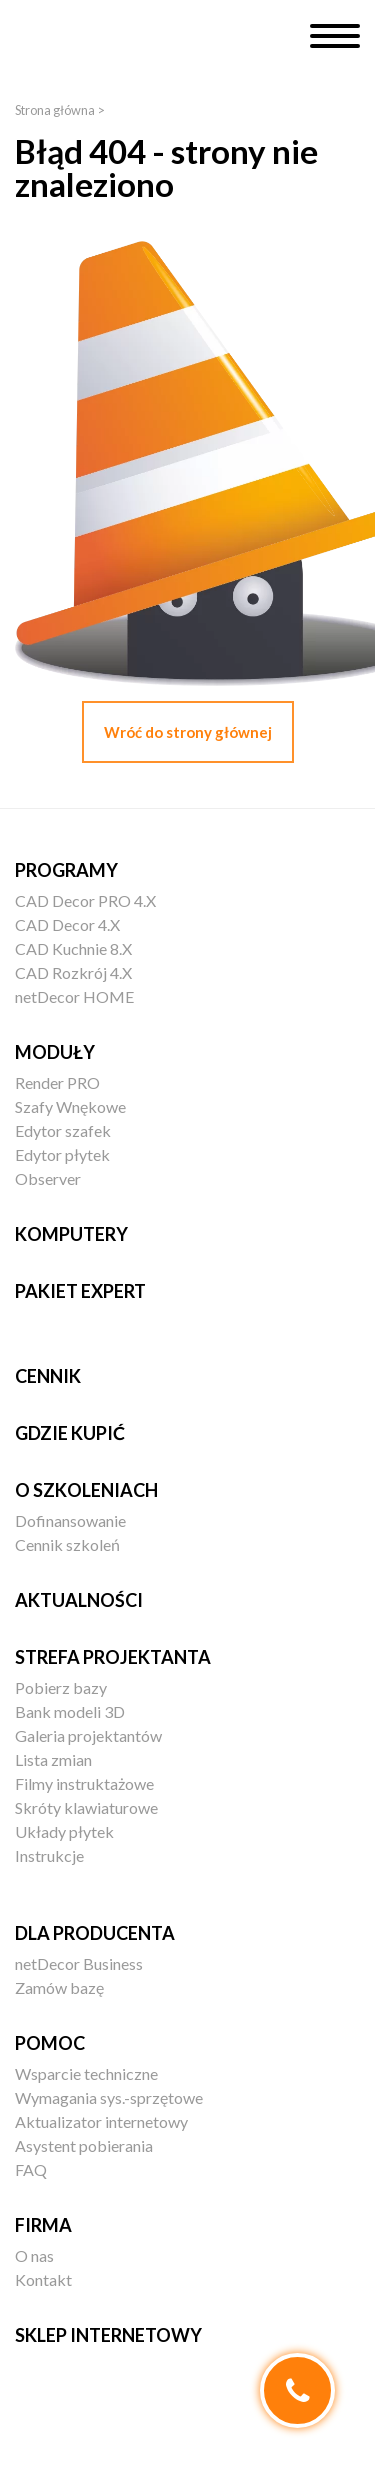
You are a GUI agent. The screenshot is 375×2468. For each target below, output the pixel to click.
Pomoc (50, 2043)
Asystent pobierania (84, 2145)
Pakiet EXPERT (80, 1291)
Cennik (48, 1376)
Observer (48, 1178)
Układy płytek (64, 1831)
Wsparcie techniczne (86, 2073)
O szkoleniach (86, 1490)
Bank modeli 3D (70, 1711)
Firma (43, 2225)
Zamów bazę (59, 1987)
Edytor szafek (63, 1130)
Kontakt (43, 2279)
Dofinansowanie (70, 1520)
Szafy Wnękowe (70, 1106)
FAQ (31, 2169)
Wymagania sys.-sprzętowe (109, 2097)
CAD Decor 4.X (67, 924)
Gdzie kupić (70, 1433)
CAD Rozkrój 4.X (73, 972)
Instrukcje (49, 1855)
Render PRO (57, 1082)
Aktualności (79, 1600)
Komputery (71, 1234)
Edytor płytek (62, 1154)
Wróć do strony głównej (188, 732)
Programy (66, 870)
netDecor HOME (74, 996)
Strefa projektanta (113, 1657)
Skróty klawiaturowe (86, 1807)
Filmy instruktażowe (84, 1783)
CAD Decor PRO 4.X (85, 900)
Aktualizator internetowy (101, 2121)
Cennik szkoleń (67, 1544)
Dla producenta (95, 1933)
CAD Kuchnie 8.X (73, 948)
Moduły (55, 1052)
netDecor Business (79, 1963)
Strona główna (55, 110)
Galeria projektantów (88, 1735)
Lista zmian (53, 1759)
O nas (34, 2255)
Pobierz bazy (61, 1687)
